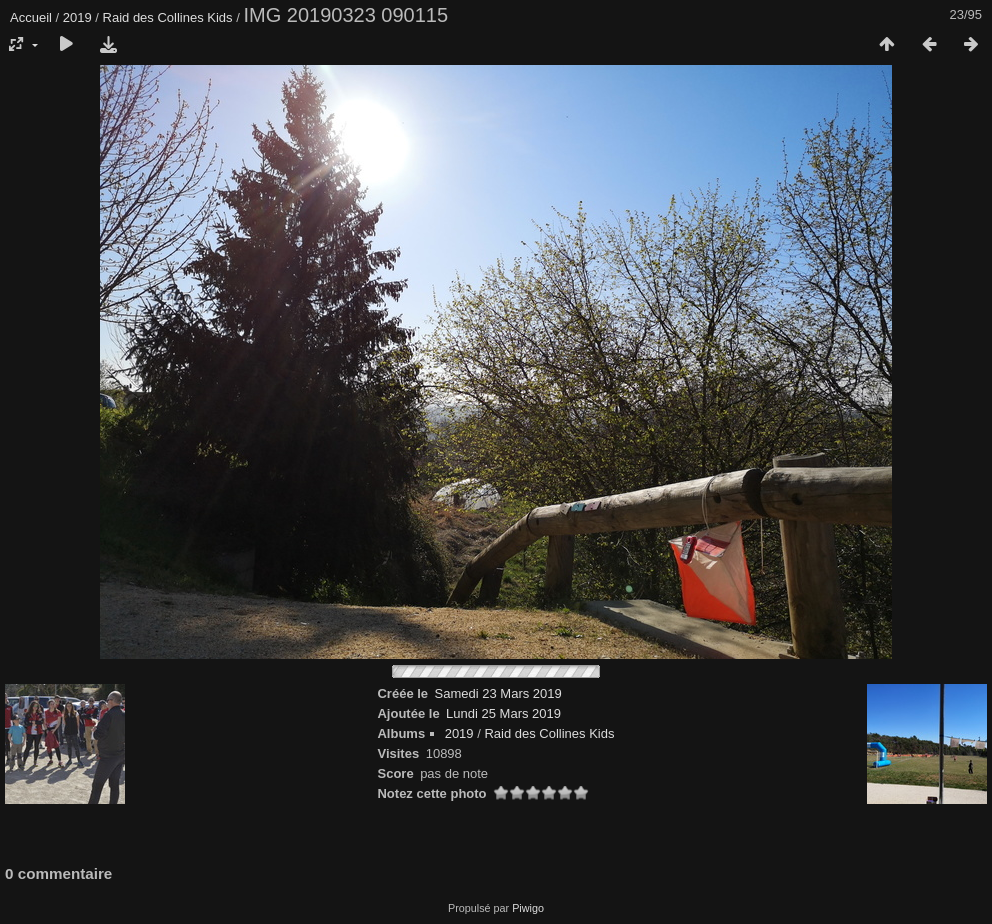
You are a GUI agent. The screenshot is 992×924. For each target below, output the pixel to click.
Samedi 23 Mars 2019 (498, 693)
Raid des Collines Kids (168, 17)
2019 (77, 17)
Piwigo (528, 908)
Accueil (31, 17)
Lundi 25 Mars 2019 (503, 713)
